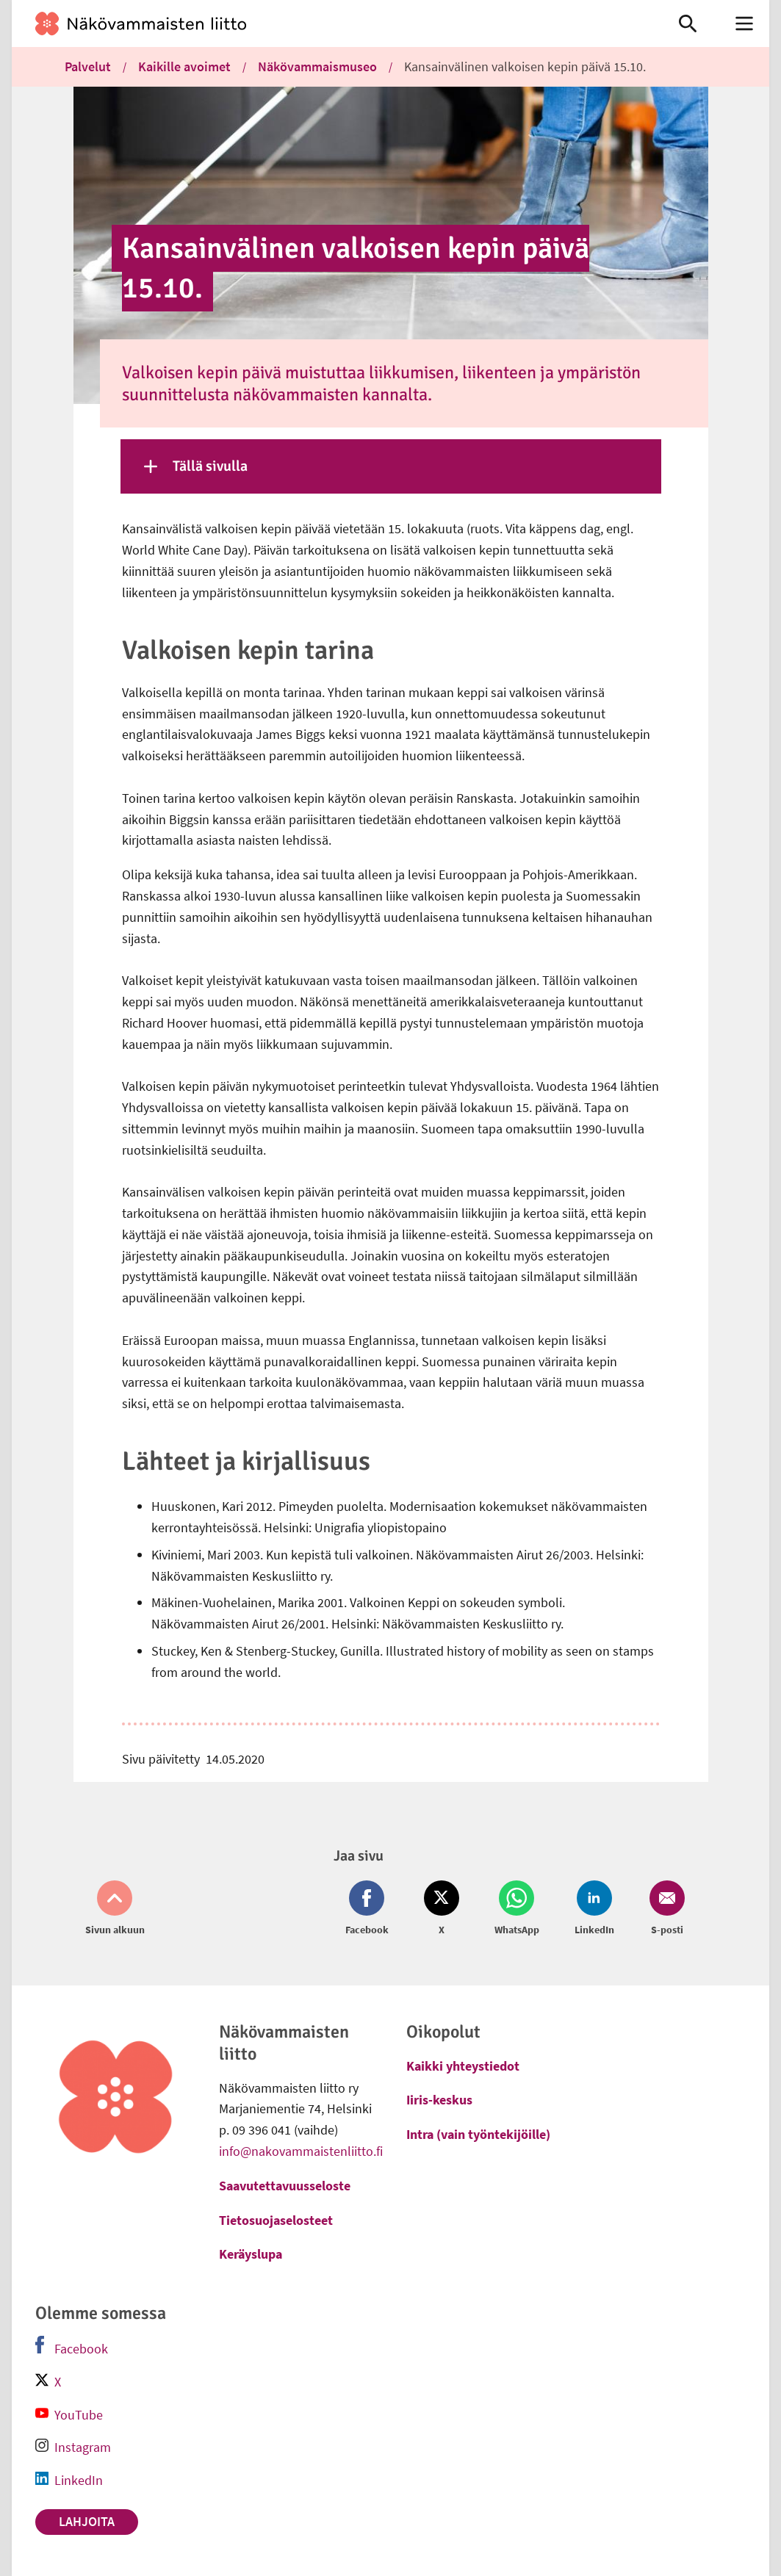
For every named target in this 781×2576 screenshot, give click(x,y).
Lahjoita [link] (87, 2521)
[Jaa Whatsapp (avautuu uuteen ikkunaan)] (517, 1909)
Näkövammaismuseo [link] (317, 66)
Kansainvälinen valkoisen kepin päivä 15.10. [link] (525, 66)
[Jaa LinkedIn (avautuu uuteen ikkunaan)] (594, 1909)
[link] (330, 23)
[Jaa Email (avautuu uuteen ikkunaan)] (664, 1909)
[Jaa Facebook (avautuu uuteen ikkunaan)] (370, 1909)
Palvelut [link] (88, 66)
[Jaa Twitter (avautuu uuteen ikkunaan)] (441, 1909)
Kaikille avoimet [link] (184, 66)
